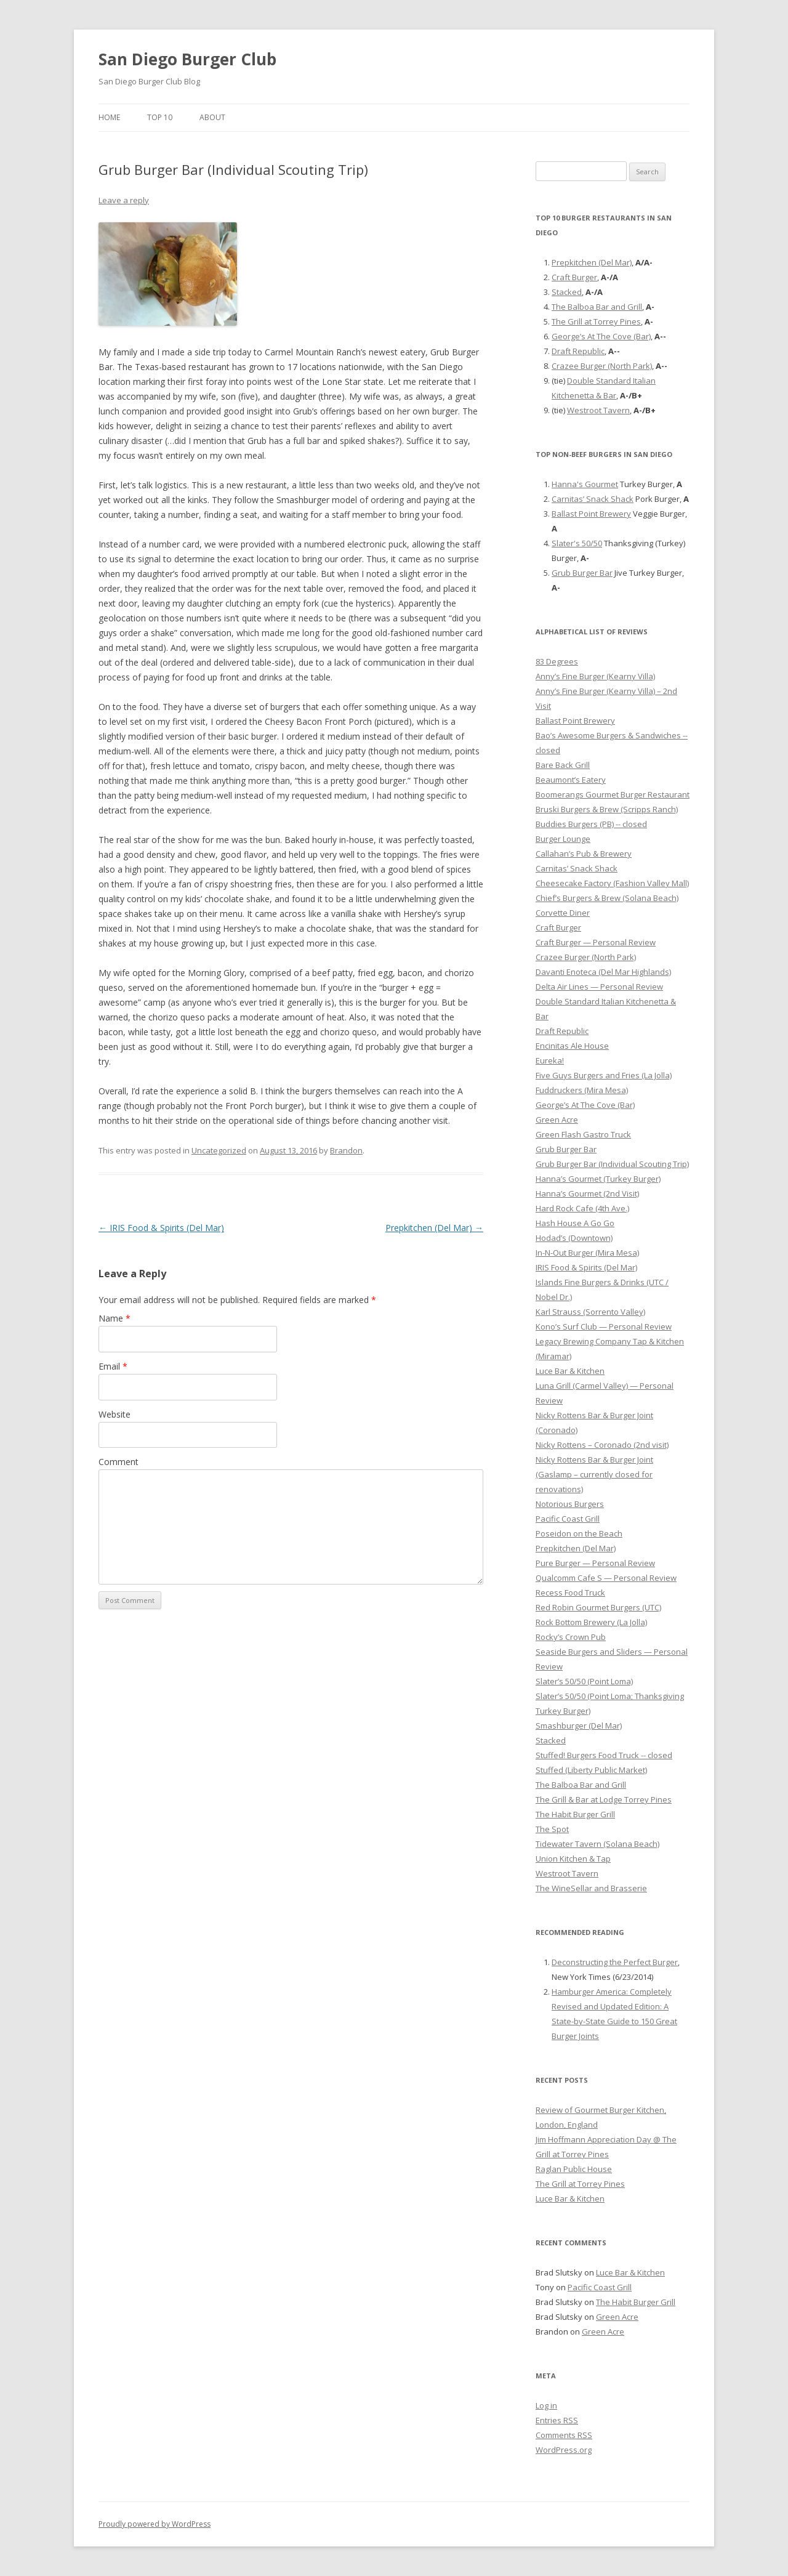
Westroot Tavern (598, 410)
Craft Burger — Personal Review (596, 942)
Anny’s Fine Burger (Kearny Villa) (595, 676)
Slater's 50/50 (577, 543)
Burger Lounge (563, 838)
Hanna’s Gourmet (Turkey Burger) (598, 1178)
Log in (546, 2405)
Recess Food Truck (570, 1592)
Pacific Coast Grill (568, 1518)
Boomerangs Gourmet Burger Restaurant (613, 794)
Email (112, 1366)
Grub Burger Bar (582, 572)
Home (109, 117)
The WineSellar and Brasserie (591, 1888)
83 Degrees (557, 661)
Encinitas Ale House (572, 1045)
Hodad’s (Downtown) (574, 1237)
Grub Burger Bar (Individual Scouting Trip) (612, 1163)
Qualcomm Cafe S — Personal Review (606, 1577)
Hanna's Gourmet (585, 484)
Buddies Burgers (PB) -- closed (591, 824)
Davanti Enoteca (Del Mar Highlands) (603, 971)
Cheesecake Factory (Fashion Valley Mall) (612, 883)
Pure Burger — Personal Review (595, 1563)
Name (114, 1318)
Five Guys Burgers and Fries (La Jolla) (604, 1075)
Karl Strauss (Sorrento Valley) (590, 1311)
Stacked (567, 291)
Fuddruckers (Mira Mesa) (582, 1090)
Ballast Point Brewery (591, 513)
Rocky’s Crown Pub (571, 1636)
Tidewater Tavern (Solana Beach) (597, 1843)
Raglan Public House (574, 2168)
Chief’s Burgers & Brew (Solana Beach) (607, 897)
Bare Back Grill (563, 764)
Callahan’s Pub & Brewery (584, 853)
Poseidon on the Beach (579, 1533)
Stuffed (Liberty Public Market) (591, 1769)
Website (114, 1414)
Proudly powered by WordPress (154, 2524)
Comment (118, 1462)
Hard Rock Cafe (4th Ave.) (582, 1208)
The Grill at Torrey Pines (596, 321)
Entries (557, 2420)
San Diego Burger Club (187, 59)
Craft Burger (574, 277)
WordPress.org (564, 2449)
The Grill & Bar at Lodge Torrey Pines (604, 1799)
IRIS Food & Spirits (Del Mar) (161, 1227)
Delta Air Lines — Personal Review (599, 986)
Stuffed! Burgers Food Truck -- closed (604, 1755)
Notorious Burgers (570, 1503)
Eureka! (550, 1060)
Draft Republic (578, 351)
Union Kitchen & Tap (573, 1858)
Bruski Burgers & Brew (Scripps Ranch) (607, 809)
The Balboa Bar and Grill (597, 306)
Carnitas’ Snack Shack (592, 498)
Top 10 (159, 117)
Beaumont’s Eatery (571, 779)
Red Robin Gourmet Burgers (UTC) (598, 1607)
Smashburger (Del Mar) (579, 1725)
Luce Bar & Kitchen (570, 1370)
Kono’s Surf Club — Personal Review (604, 1326)
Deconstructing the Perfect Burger (615, 1962)
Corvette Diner (563, 912)
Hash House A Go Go (575, 1223)
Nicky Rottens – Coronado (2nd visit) (602, 1444)
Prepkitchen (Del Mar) (434, 1227)
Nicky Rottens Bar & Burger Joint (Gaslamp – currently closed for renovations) (594, 1474)
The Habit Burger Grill (575, 1814)
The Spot (552, 1829)
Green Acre (557, 1119)
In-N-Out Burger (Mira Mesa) (587, 1252)
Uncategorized (218, 1150)
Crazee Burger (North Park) (602, 365)
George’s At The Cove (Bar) (601, 336)
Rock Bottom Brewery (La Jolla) (591, 1622)
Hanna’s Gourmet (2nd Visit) (587, 1193)
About (212, 117)
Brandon (346, 1150)
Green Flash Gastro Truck (583, 1134)
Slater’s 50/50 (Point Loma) (584, 1681)
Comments (564, 2435)
